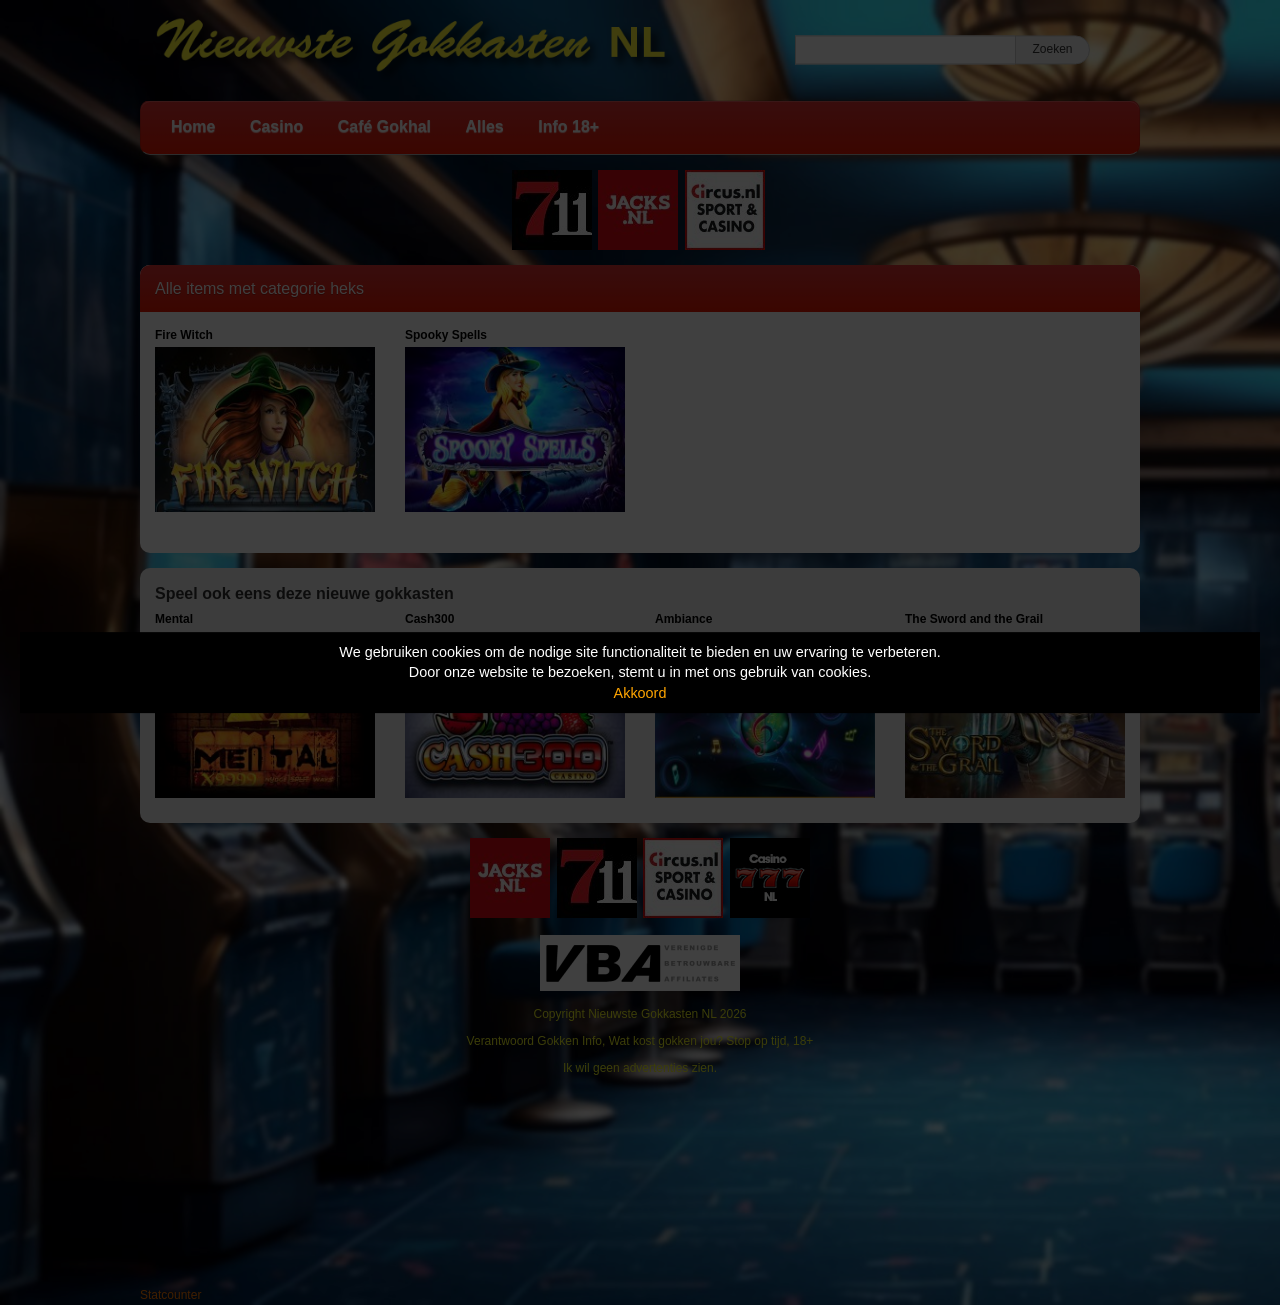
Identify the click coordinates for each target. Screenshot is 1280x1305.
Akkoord (640, 693)
